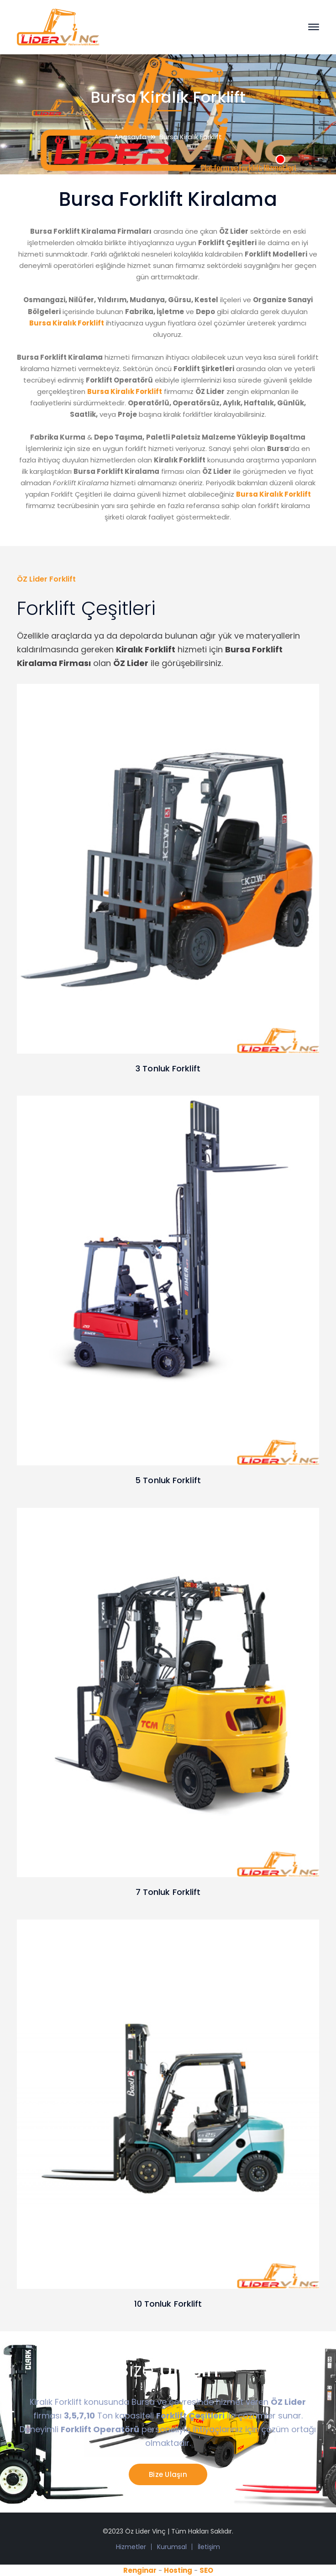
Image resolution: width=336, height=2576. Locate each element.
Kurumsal (172, 2546)
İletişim (209, 2546)
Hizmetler (131, 2546)
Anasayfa (130, 137)
